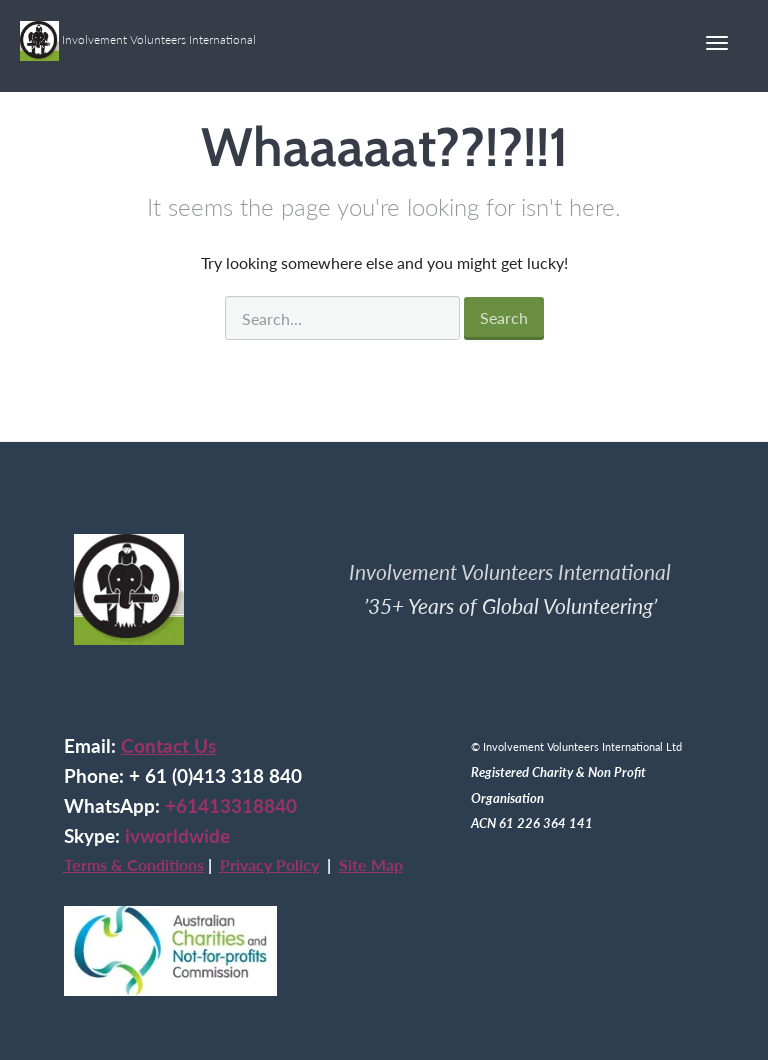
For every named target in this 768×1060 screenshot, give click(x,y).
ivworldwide (177, 836)
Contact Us (168, 746)
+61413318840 (231, 806)
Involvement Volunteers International (138, 33)
